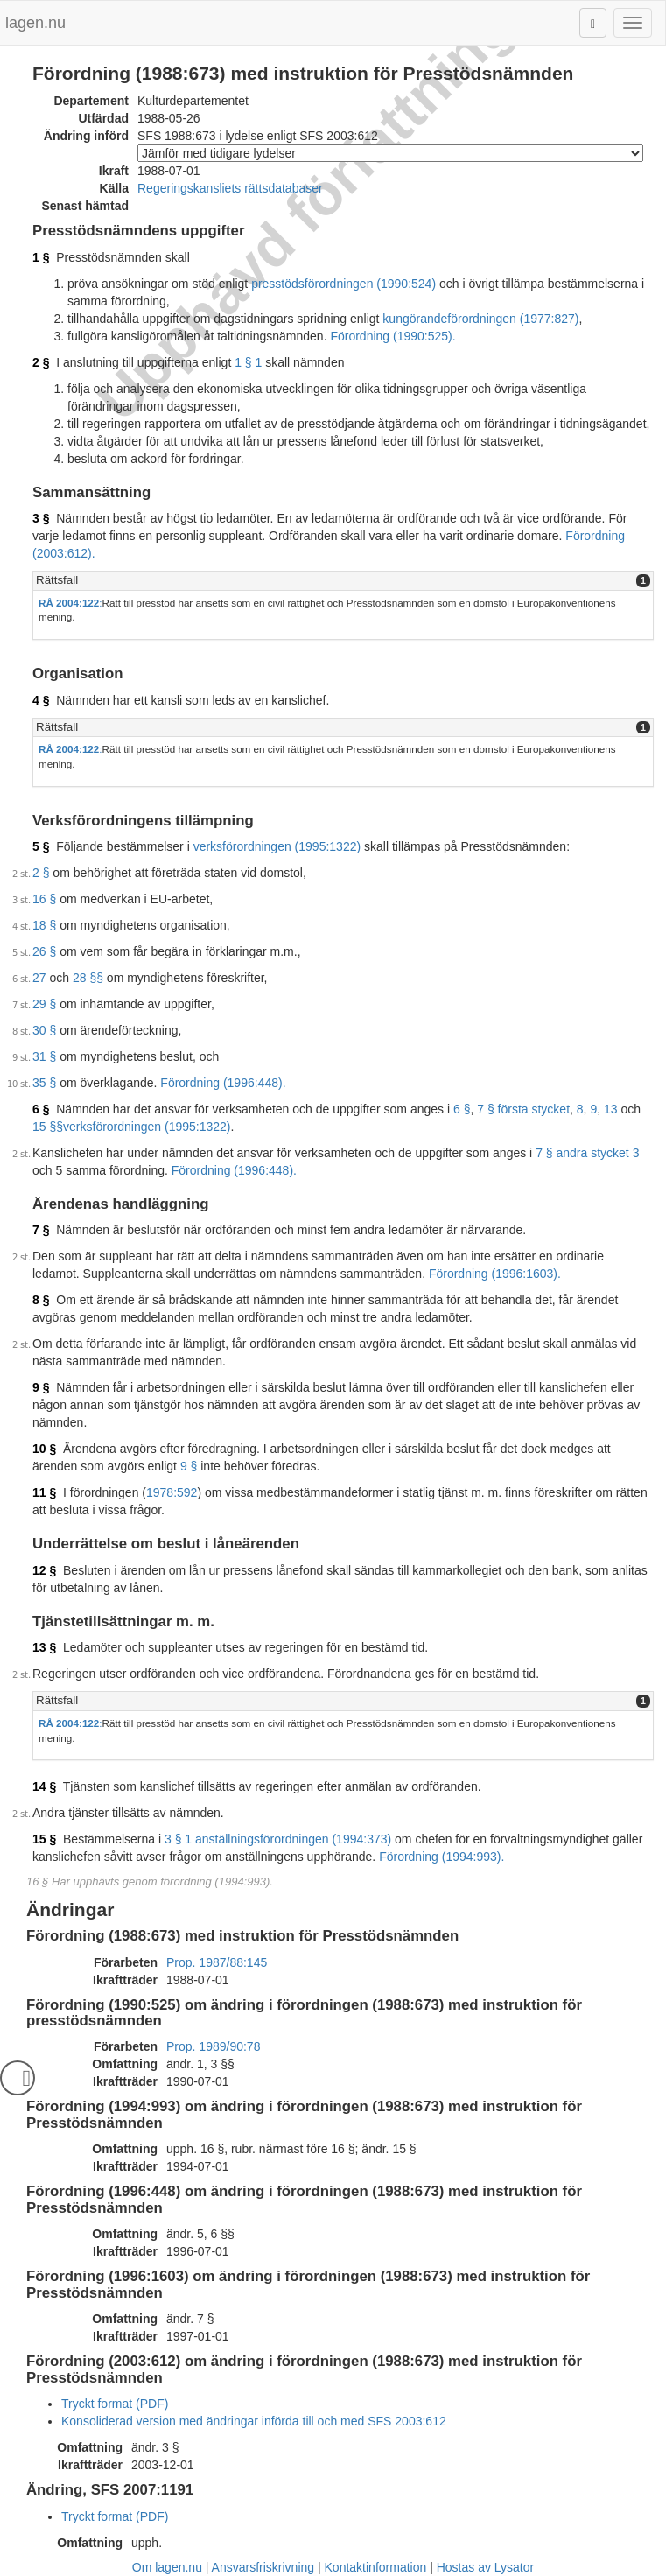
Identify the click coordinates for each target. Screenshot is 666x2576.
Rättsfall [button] (57, 579)
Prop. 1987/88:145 (216, 1962)
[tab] (343, 581)
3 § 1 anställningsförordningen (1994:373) (278, 1839)
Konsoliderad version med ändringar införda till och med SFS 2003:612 (253, 2421)
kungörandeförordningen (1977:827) (480, 319)
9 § (40, 1387)
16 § (44, 899)
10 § (44, 1449)
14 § (44, 1786)
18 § (44, 925)
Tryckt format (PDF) (114, 2404)
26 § (44, 951)
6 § (40, 1109)
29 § (44, 1004)
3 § (40, 518)
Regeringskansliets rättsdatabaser (230, 188)
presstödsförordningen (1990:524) (343, 284)
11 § (44, 1492)
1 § (40, 257)
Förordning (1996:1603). (495, 1274)
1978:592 (171, 1492)
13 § (44, 1647)
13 (611, 1109)
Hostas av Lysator (486, 2567)
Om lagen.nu (167, 2567)
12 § (44, 1570)
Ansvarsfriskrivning (263, 2567)
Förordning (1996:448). (222, 1083)
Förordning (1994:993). (441, 1857)
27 (39, 978)
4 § (40, 700)
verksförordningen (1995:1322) (277, 846)
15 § (44, 1839)
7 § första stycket (523, 1109)
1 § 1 (248, 362)
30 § (44, 1030)
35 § (44, 1083)
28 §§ (88, 978)
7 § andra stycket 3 (587, 1153)
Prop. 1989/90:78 (213, 2046)
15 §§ (47, 1127)
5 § (40, 846)
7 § (40, 1230)
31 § (44, 1056)
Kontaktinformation (376, 2567)
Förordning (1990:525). (392, 336)
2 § (40, 362)
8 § (40, 1300)
